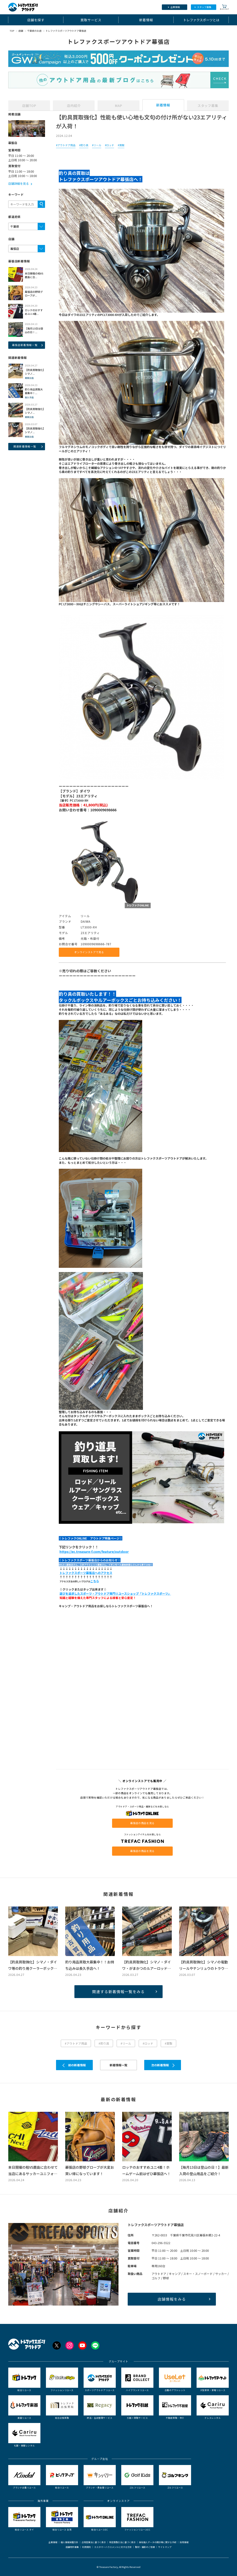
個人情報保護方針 (69, 2542)
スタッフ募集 (204, 7)
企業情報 (175, 7)
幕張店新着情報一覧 (25, 345)
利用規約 (86, 2546)
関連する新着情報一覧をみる (118, 1991)
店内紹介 (74, 105)
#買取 (121, 145)
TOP (12, 30)
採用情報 (184, 2542)
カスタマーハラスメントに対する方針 (113, 2546)
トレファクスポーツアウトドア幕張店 (66, 30)
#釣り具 (83, 145)
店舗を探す (36, 19)
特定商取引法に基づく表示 (122, 2542)
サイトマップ (164, 2546)
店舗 (20, 30)
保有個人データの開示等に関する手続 (157, 2542)
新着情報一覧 (118, 2065)
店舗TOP (29, 105)
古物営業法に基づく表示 (94, 2542)
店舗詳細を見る (18, 183)
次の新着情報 (160, 2065)
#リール (96, 145)
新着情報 (146, 19)
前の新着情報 (77, 2065)
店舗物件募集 (72, 2546)
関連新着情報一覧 (24, 446)
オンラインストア (224, 7)
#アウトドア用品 (66, 145)
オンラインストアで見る (89, 952)
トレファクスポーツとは (201, 19)
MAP (118, 105)
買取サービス (90, 19)
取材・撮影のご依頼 (145, 2546)
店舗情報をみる (172, 2299)
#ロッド (109, 145)
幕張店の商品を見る (142, 1823)
